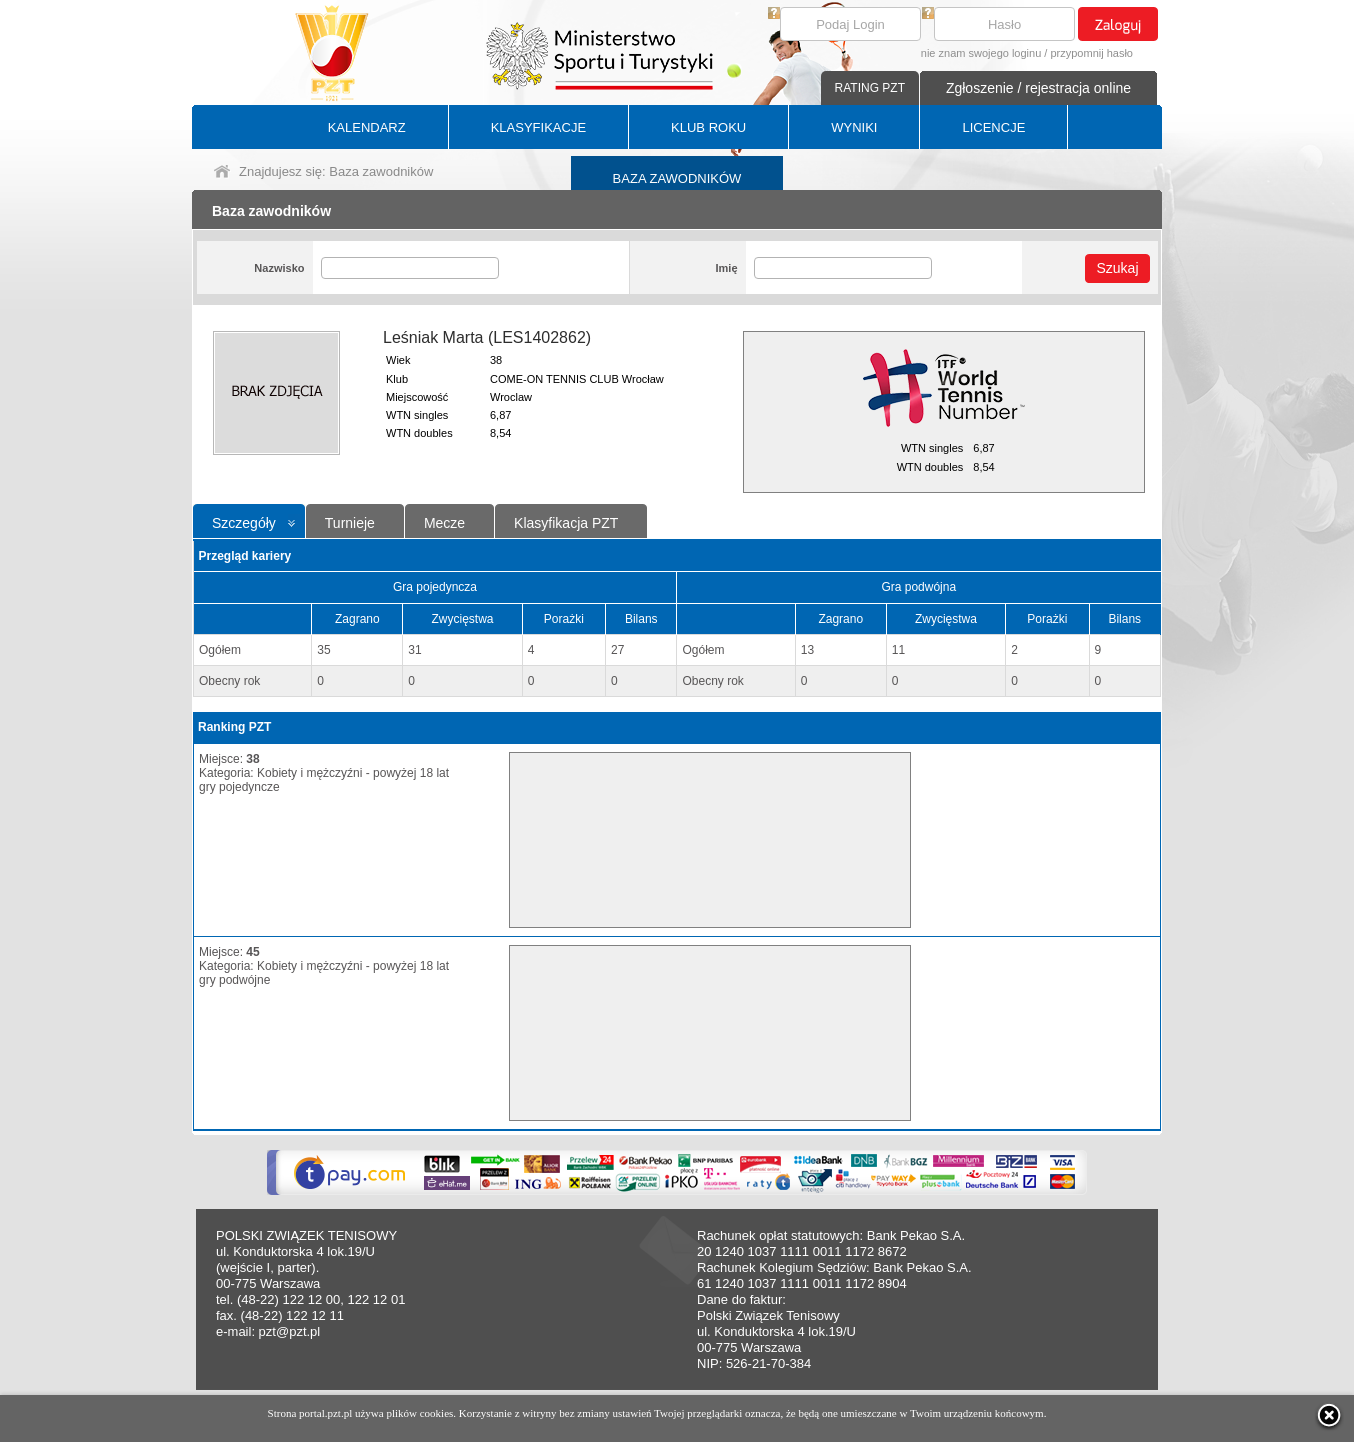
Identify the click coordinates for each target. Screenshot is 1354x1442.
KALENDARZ (367, 127)
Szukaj (1117, 268)
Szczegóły (244, 523)
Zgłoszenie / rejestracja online (1038, 88)
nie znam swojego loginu (981, 53)
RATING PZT (870, 88)
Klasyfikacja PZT (566, 523)
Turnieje (350, 523)
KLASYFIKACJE (538, 127)
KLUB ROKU (708, 127)
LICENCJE (993, 127)
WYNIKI (854, 127)
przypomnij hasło (1091, 53)
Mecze (444, 523)
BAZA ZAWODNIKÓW (677, 178)
